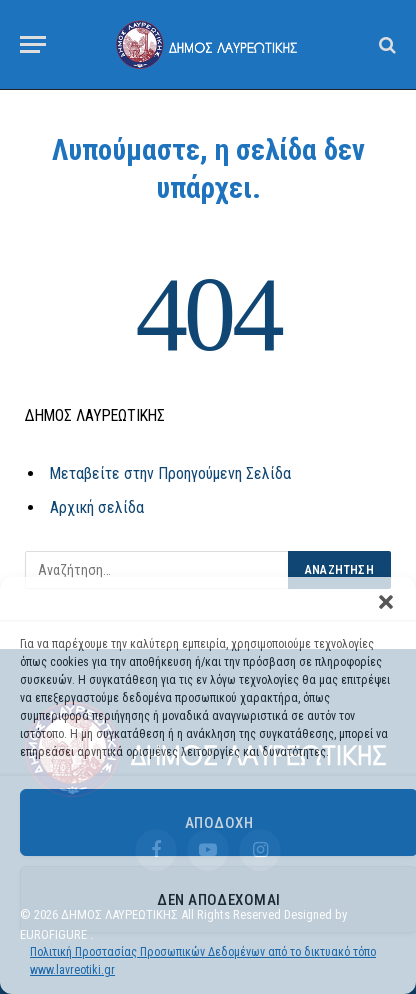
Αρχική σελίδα (97, 507)
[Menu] (33, 44)
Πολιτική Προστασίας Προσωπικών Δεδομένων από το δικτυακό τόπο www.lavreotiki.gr (203, 961)
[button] (386, 602)
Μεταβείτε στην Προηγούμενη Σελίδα (170, 473)
